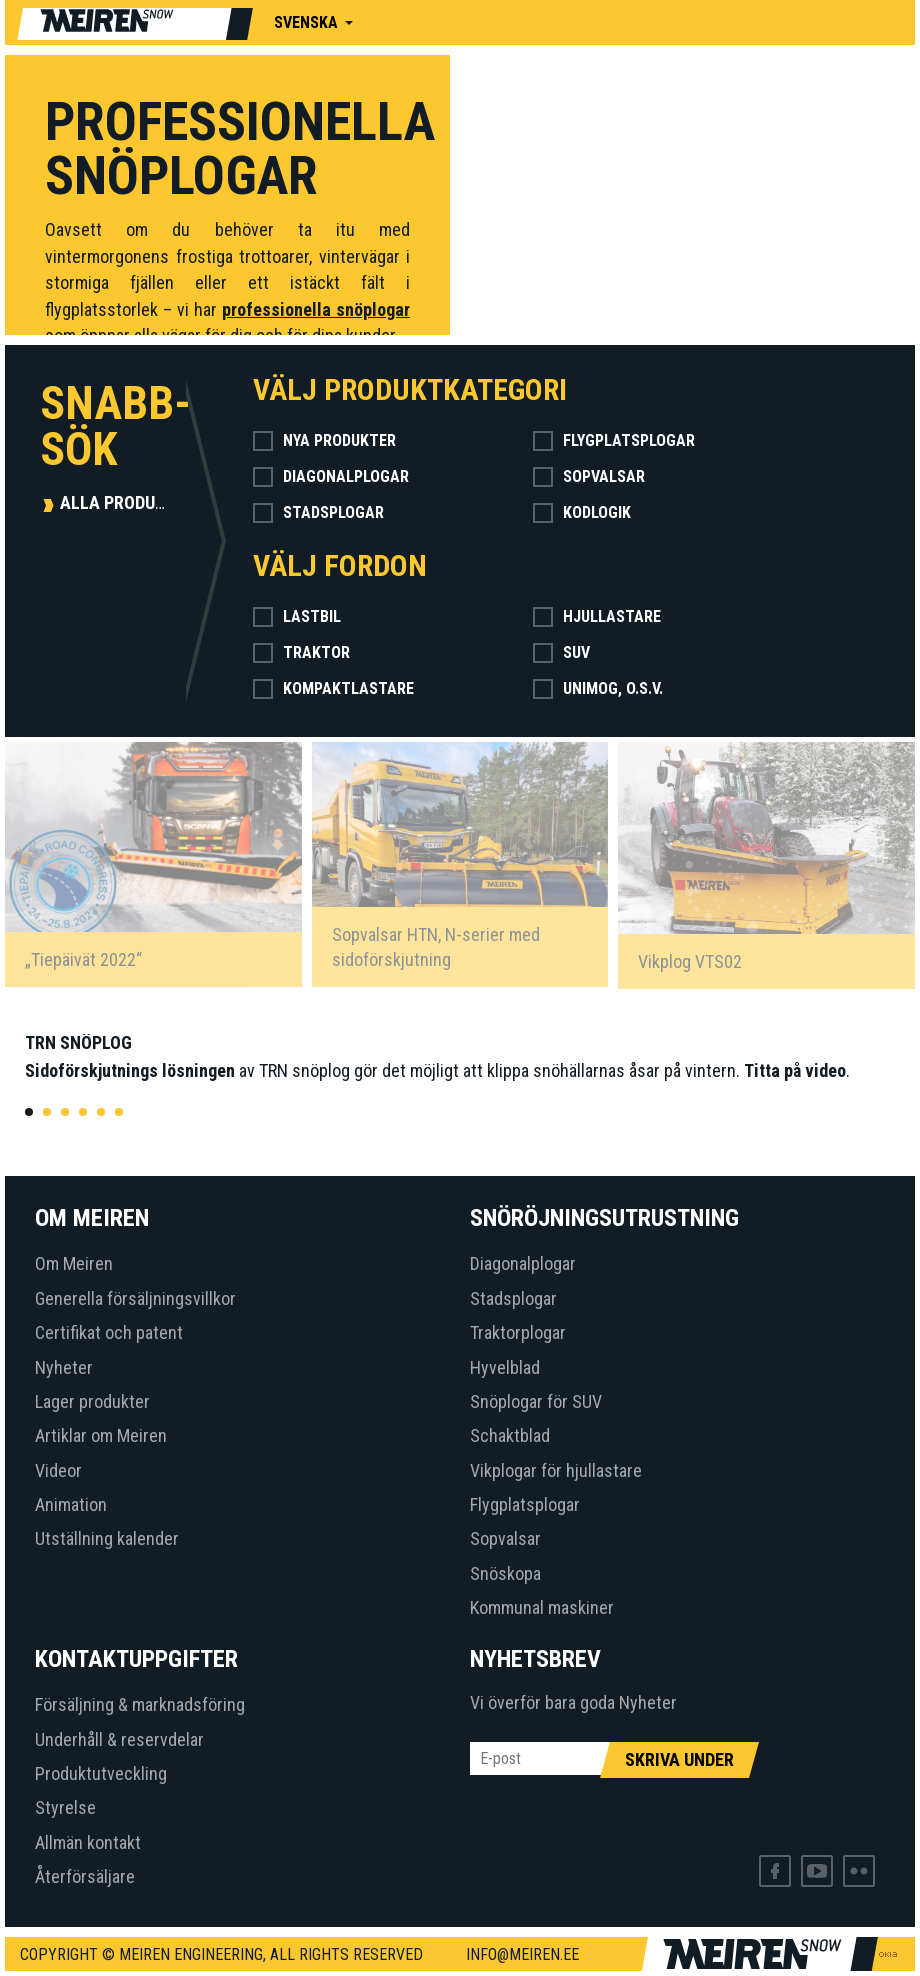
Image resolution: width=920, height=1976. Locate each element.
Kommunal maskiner (542, 1607)
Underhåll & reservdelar (119, 1739)
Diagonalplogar (331, 476)
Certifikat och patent (109, 1332)
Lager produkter (92, 1401)
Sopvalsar (589, 476)
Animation (71, 1504)
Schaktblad (510, 1435)
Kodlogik (582, 512)
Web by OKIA (888, 1954)
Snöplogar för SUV (536, 1401)
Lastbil (297, 616)
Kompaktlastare (333, 688)
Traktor (301, 652)
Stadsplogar (318, 512)
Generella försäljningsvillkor (135, 1298)
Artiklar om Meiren (101, 1435)
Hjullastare (597, 616)
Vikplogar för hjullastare (556, 1470)
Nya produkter (324, 440)
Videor (58, 1470)
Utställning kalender (107, 1538)
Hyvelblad (505, 1367)
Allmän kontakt (88, 1842)
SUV (561, 652)
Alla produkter (127, 502)
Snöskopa (505, 1573)
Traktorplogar (518, 1332)
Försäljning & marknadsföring (140, 1704)
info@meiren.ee (522, 1954)
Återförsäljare (85, 1876)
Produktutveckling (101, 1773)
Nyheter (64, 1367)
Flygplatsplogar (614, 440)
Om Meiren (74, 1263)
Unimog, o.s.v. (598, 688)
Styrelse (65, 1807)
